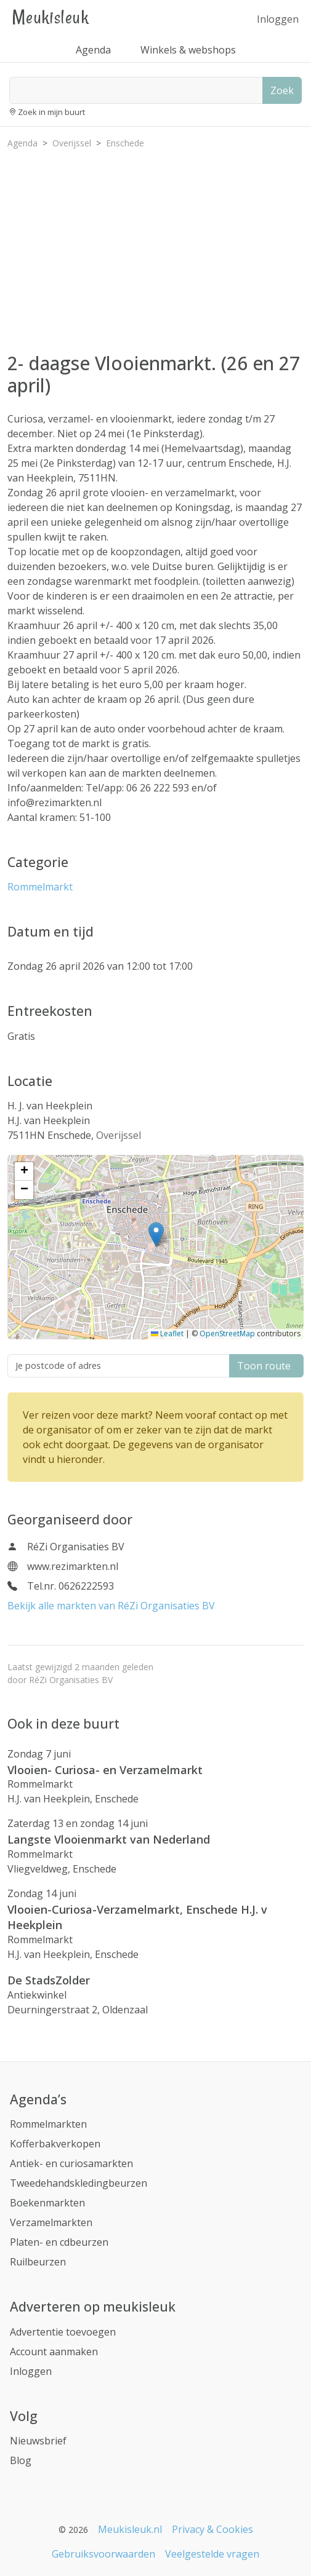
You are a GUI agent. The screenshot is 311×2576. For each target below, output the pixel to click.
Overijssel (118, 1135)
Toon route (266, 1366)
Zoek (282, 90)
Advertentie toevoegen (63, 2332)
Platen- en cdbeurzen (59, 2242)
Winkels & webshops (188, 50)
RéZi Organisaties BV (71, 1680)
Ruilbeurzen (38, 2262)
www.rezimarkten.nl (72, 1566)
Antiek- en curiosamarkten (71, 2163)
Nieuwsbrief (38, 2440)
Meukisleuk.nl (130, 2529)
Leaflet (167, 1333)
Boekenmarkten (47, 2202)
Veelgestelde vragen (212, 2554)
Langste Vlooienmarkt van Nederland (108, 1839)
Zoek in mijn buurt (51, 111)
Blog (20, 2460)
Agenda (93, 50)
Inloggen (278, 19)
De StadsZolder (48, 1980)
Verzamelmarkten (51, 2222)
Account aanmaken (54, 2351)
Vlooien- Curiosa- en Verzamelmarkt (105, 1769)
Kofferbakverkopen (55, 2143)
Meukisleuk (50, 17)
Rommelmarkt (40, 887)
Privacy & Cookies (212, 2529)
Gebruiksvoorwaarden (103, 2554)
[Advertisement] (155, 245)
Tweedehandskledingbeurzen (78, 2183)
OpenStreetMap (227, 1333)
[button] (156, 1234)
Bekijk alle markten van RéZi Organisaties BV (111, 1605)
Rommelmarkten (48, 2124)
